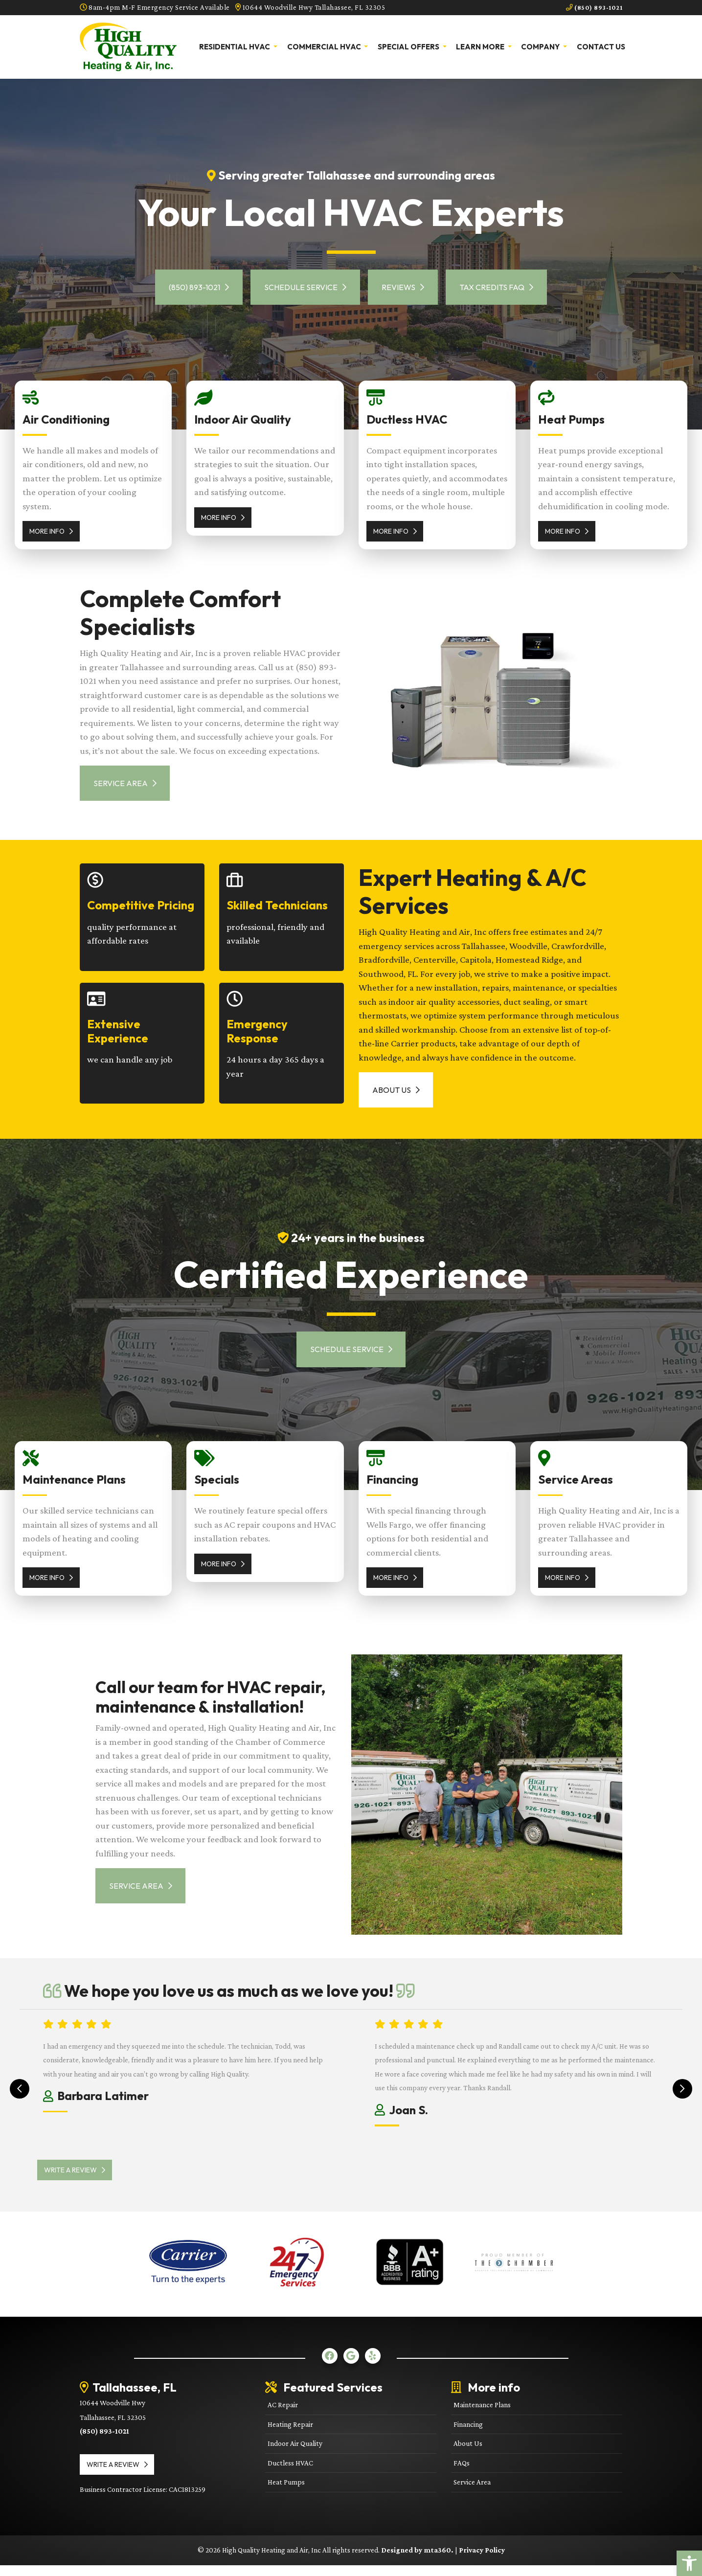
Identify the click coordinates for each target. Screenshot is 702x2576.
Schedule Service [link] (303, 287)
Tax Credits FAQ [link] (503, 287)
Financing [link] (468, 2435)
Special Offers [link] (409, 46)
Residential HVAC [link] (235, 46)
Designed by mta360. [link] (418, 2561)
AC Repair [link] (283, 2416)
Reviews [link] (405, 287)
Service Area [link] (127, 785)
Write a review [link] (80, 2181)
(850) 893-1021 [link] (592, 7)
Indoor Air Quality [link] (295, 2454)
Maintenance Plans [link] (482, 2416)
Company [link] (541, 46)
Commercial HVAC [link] (324, 46)
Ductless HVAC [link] (290, 2473)
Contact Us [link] (601, 46)
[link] (689, 2563)
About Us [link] (398, 1095)
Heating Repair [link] (290, 2435)
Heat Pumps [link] (286, 2493)
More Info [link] (51, 530)
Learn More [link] (481, 46)
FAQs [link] (461, 2473)
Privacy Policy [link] (482, 2561)
